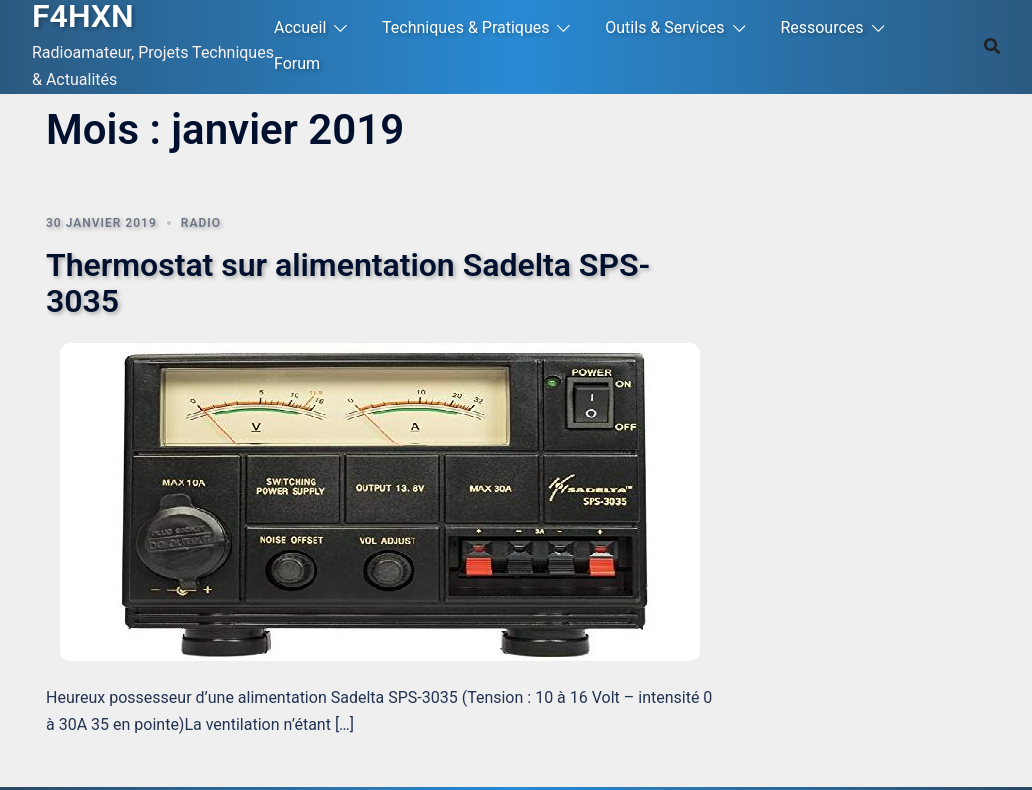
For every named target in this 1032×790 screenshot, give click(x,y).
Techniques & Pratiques (465, 27)
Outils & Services (664, 27)
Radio (201, 223)
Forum (297, 63)
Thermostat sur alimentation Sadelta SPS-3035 (348, 283)
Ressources (821, 27)
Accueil (300, 27)
